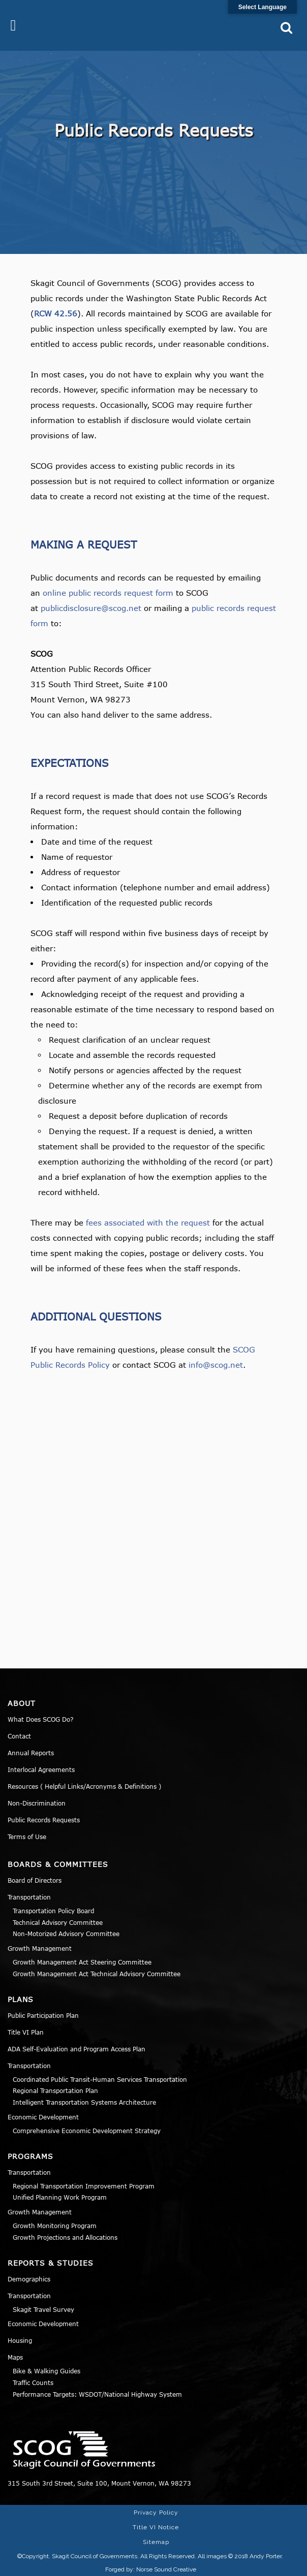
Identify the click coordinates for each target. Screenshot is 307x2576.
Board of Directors (35, 1880)
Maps (15, 2357)
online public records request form (108, 592)
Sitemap (156, 2542)
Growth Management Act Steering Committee (82, 1962)
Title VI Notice (156, 2527)
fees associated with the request (148, 1222)
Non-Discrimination (37, 1803)
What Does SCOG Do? (41, 1719)
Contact (19, 1736)
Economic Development (43, 2116)
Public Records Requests (44, 1819)
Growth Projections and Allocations (65, 2237)
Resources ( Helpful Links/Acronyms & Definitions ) (84, 1786)
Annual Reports (31, 1752)
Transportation (29, 1897)
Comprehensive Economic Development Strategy (87, 2130)
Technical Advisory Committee (58, 1922)
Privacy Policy (156, 2512)
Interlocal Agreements (41, 1769)
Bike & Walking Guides (46, 2370)
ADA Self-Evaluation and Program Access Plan (76, 2048)
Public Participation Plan (43, 2015)
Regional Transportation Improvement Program (84, 2185)
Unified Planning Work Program (60, 2197)
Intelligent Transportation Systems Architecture (84, 2102)
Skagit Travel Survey (43, 2309)
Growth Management (40, 1948)
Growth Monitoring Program (55, 2225)
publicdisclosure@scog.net (91, 608)
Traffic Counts (33, 2382)
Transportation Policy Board (53, 1910)
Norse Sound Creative (166, 2569)
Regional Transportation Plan (55, 2090)
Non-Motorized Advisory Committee (66, 1933)
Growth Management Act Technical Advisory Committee (96, 1973)
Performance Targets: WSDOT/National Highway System (97, 2394)
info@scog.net (216, 1364)
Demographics (29, 2278)
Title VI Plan (26, 2032)
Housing (20, 2340)
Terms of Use (27, 1836)
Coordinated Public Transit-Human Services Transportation (100, 2079)
